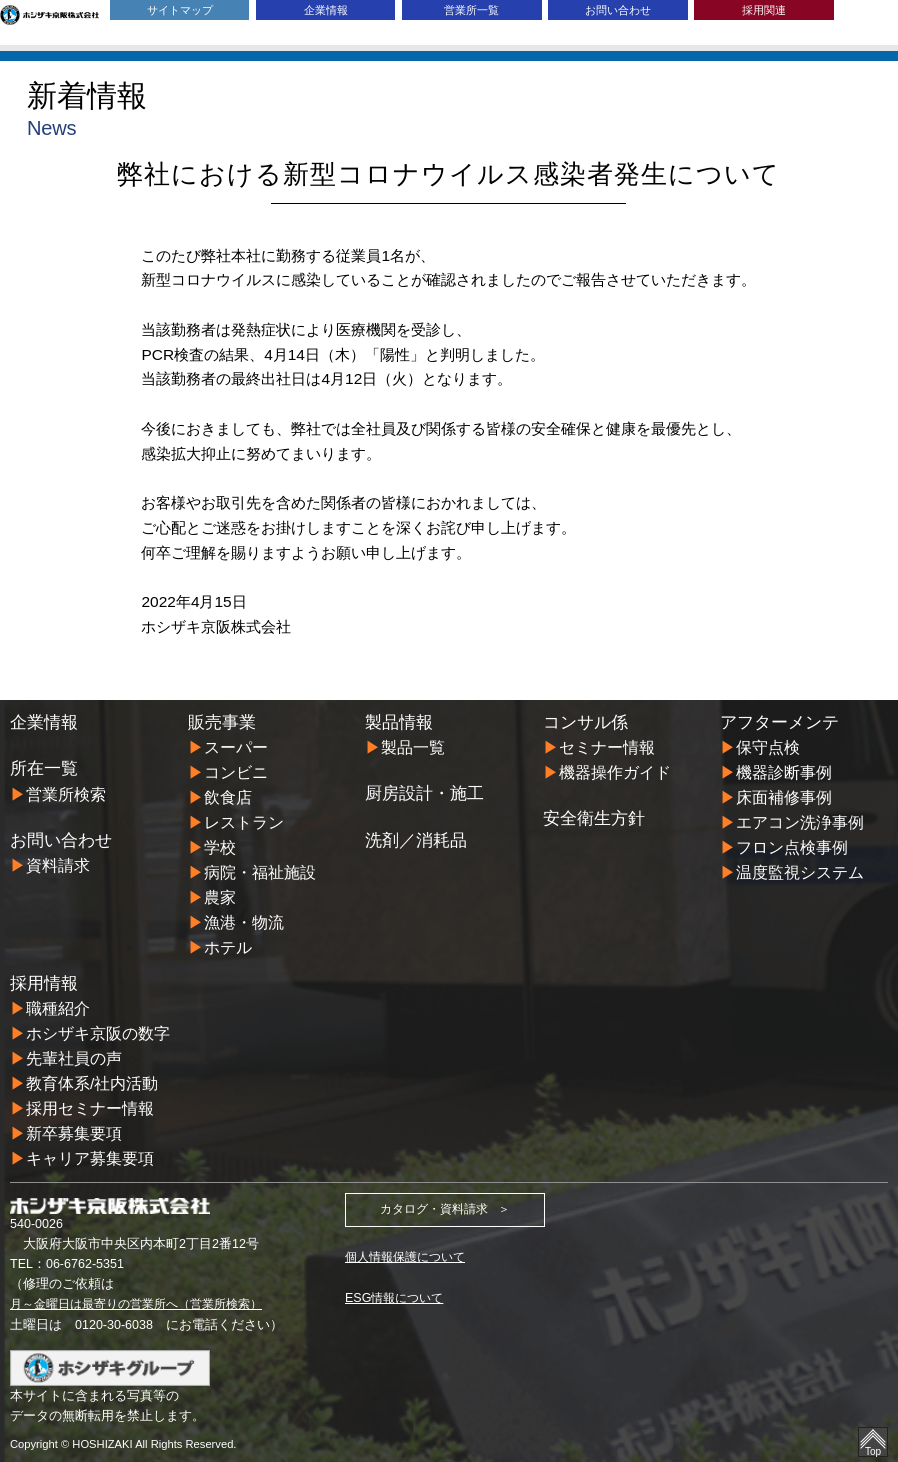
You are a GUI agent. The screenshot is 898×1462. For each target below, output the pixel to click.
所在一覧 (44, 768)
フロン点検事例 (792, 847)
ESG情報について (397, 1297)
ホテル (228, 947)
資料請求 (58, 865)
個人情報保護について (410, 1257)
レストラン (244, 822)
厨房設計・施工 (424, 793)
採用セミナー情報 (90, 1108)
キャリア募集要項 (90, 1158)
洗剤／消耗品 (416, 840)
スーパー (236, 747)
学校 (220, 847)
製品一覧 (413, 747)
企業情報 (326, 10)
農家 (220, 897)
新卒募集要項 (74, 1133)
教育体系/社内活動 (92, 1083)
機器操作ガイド (615, 772)
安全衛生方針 (594, 818)
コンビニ (236, 772)
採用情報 (44, 983)
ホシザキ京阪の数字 (98, 1033)
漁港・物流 (244, 922)
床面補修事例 (784, 797)
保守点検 (768, 747)
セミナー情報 (607, 747)
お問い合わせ (618, 10)
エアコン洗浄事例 (800, 822)
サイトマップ (180, 10)
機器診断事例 (784, 772)
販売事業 (222, 722)
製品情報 (399, 722)
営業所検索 (66, 794)
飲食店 (228, 797)
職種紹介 (58, 1008)
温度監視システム (800, 872)
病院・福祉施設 (260, 872)
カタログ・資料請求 (433, 1210)
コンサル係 (585, 722)
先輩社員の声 (74, 1058)
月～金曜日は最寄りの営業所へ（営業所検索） (146, 1303)
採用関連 (764, 10)
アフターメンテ (779, 722)
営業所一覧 (471, 10)
